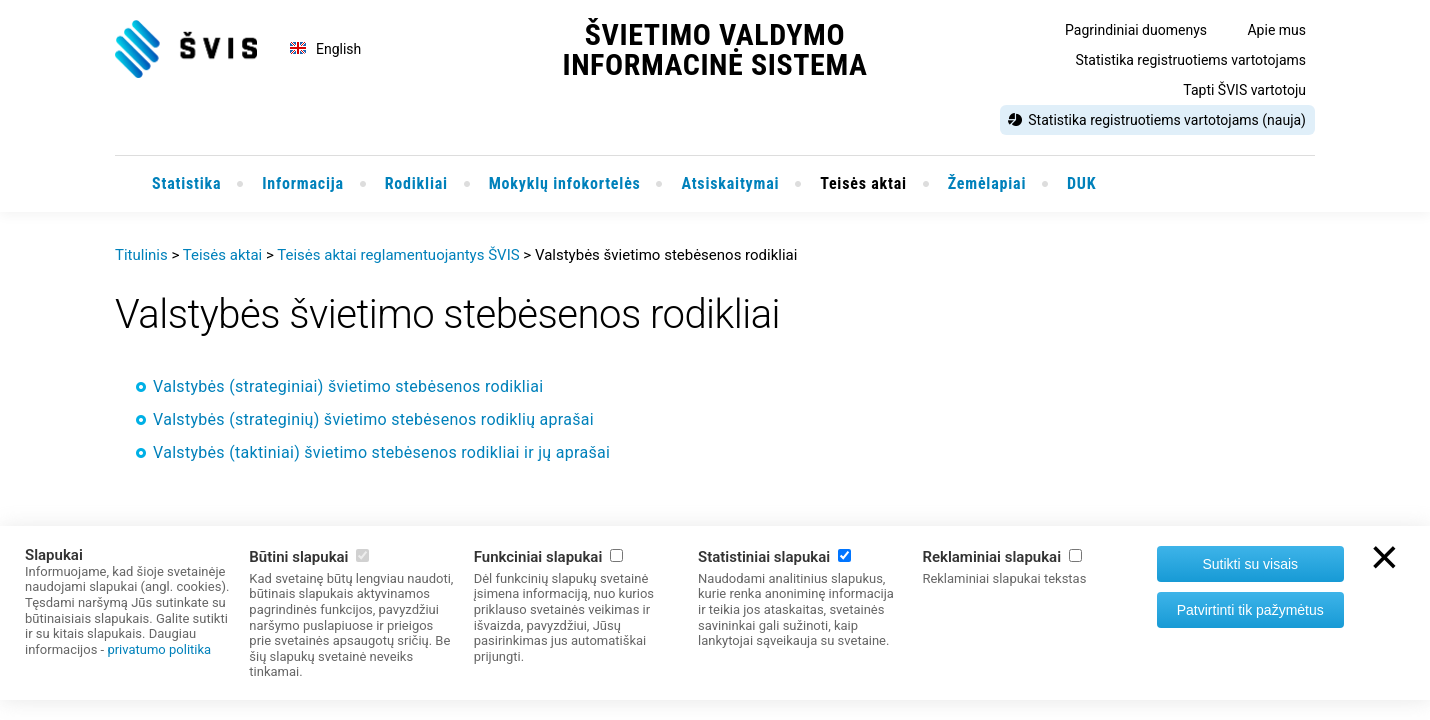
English (338, 49)
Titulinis (141, 255)
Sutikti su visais (1250, 564)
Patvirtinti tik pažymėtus (1250, 610)
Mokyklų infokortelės (565, 183)
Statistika (186, 183)
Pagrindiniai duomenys (1136, 30)
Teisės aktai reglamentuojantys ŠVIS (398, 255)
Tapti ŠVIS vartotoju (1244, 90)
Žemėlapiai (987, 183)
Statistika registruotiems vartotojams (1190, 60)
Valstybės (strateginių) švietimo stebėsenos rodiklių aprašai (373, 419)
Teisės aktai (863, 183)
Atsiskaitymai (730, 183)
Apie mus (1276, 30)
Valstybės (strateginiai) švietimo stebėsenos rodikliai (348, 386)
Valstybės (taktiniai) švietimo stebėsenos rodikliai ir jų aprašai (381, 452)
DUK (1081, 183)
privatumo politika (159, 649)
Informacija (303, 183)
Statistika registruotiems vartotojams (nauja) (1167, 120)
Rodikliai (416, 183)
